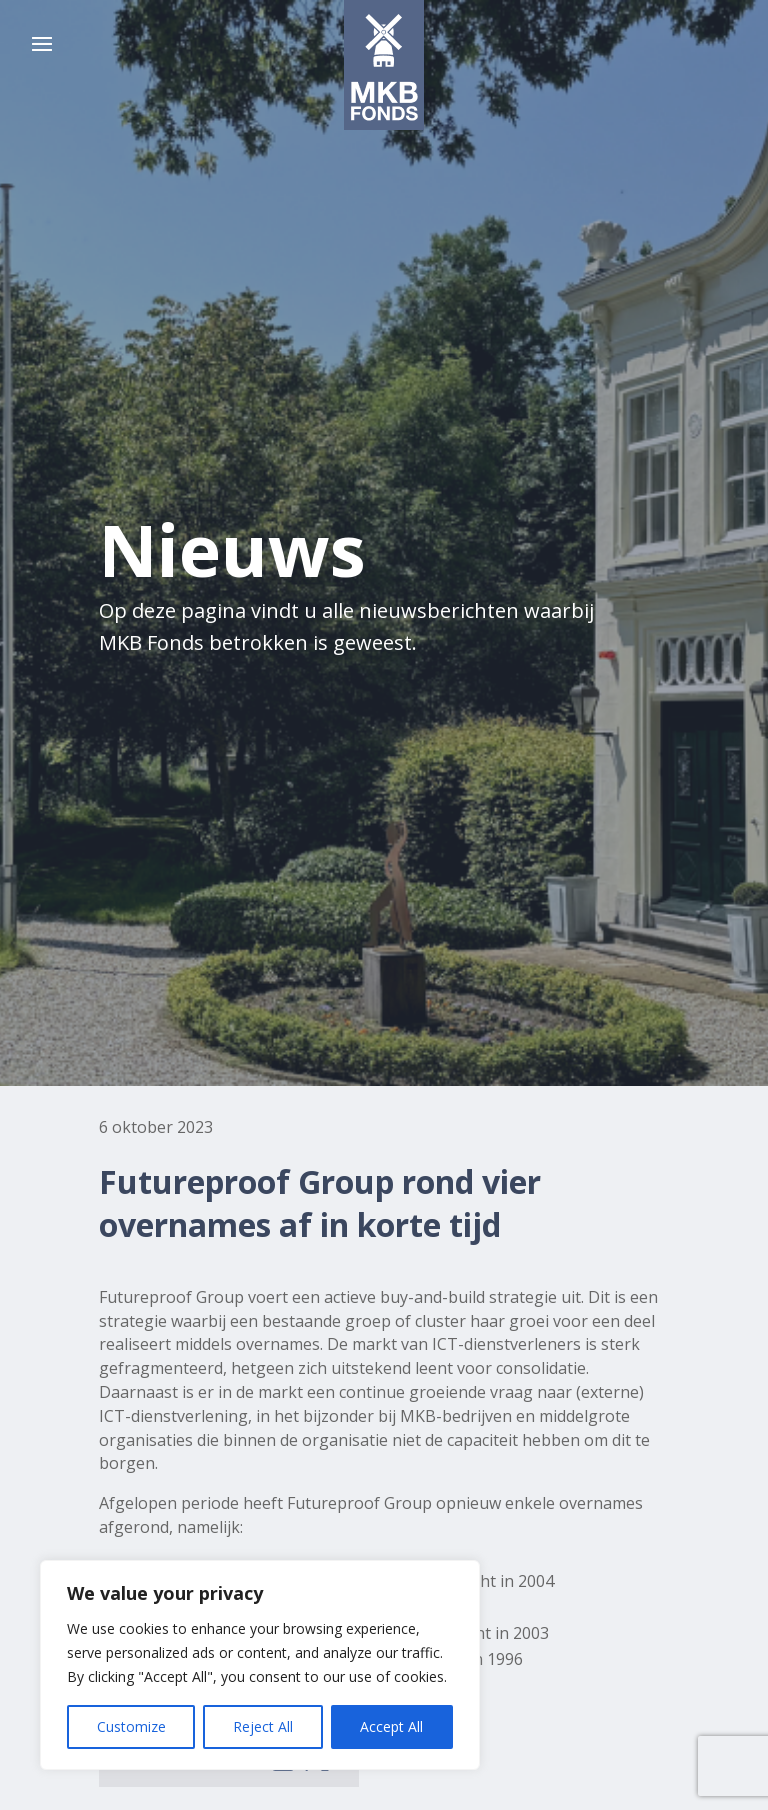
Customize (131, 1726)
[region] (260, 1665)
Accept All (391, 1726)
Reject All (263, 1726)
